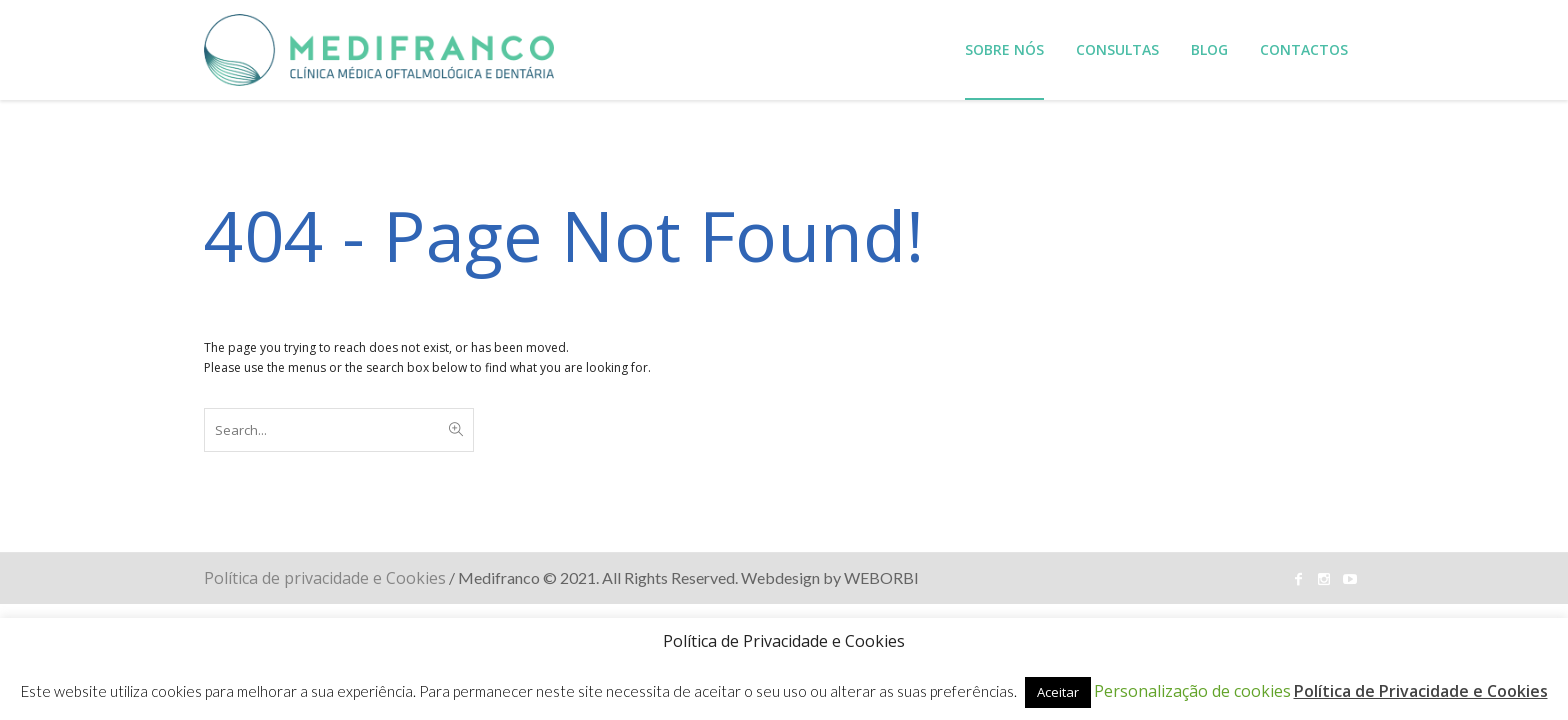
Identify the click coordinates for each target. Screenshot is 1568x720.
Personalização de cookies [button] (1192, 691)
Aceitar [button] (1058, 692)
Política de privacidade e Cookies (325, 578)
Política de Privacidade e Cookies (1421, 691)
